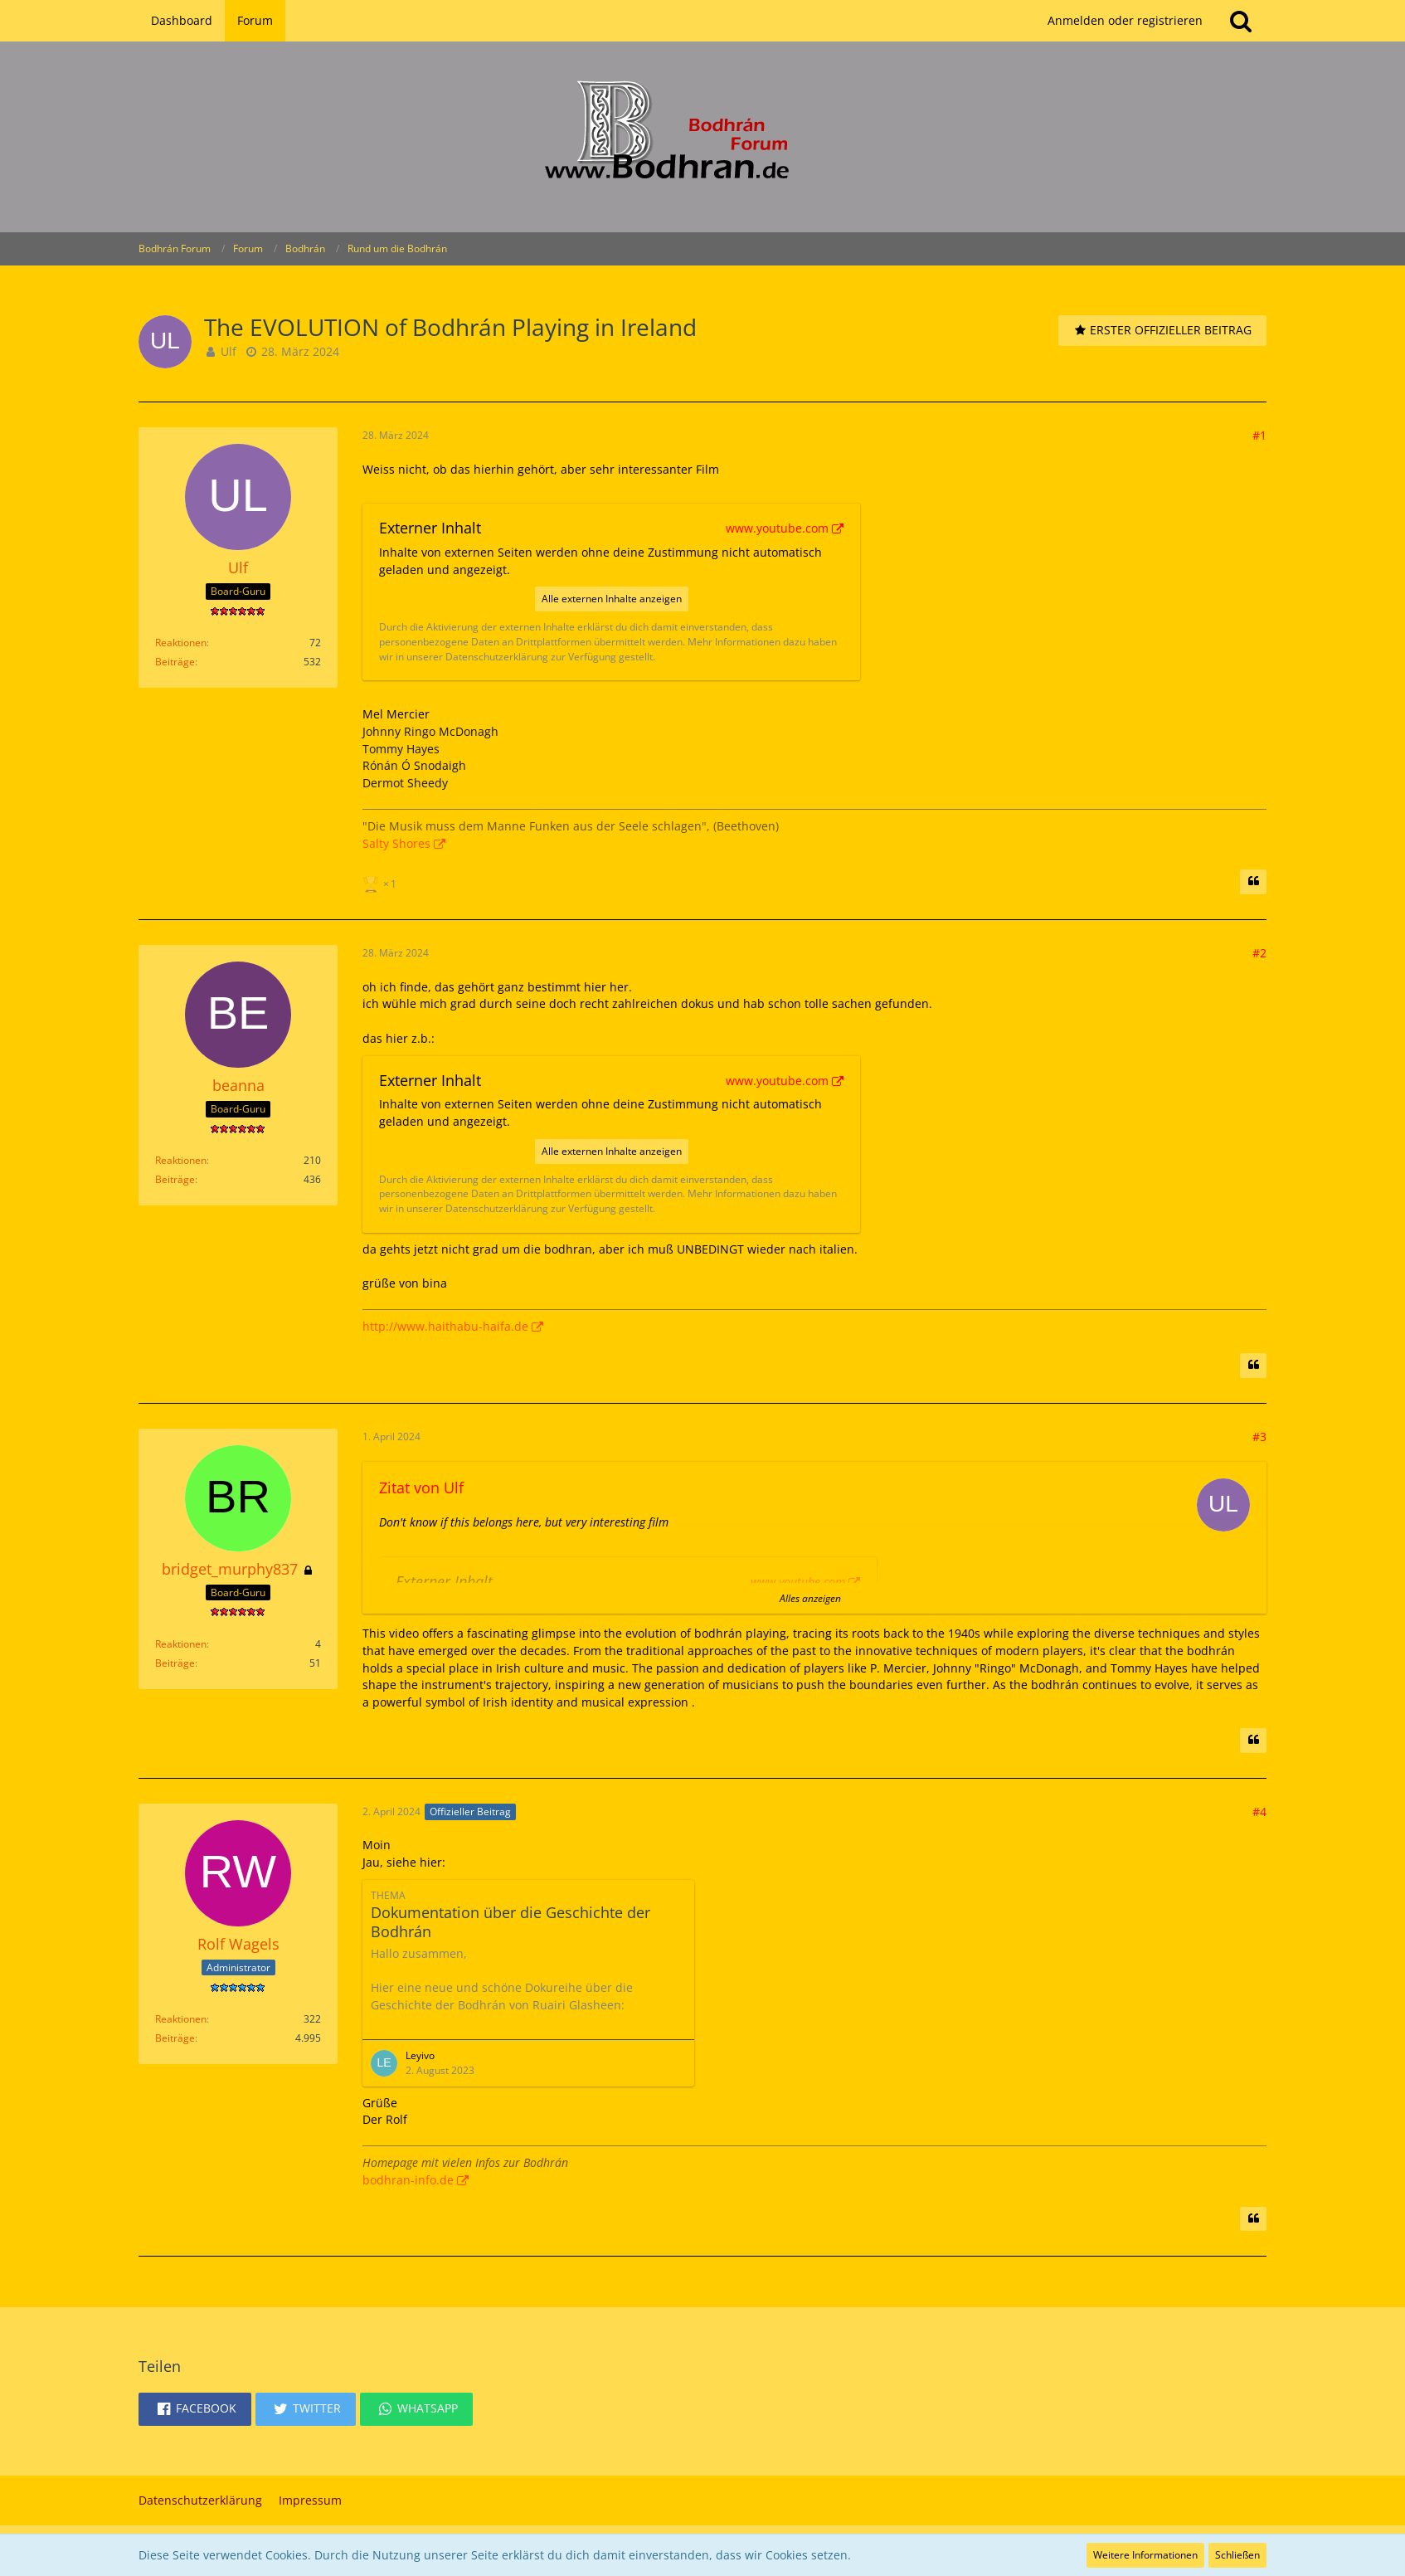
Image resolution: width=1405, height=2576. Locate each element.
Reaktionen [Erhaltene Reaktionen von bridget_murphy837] (181, 1644)
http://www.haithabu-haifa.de (445, 1326)
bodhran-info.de (408, 2180)
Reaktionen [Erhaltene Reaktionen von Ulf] (181, 642)
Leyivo (420, 2055)
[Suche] (1240, 20)
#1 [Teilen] (1259, 435)
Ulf (228, 351)
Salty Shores (396, 843)
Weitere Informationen (1145, 2555)
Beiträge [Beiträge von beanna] (175, 1179)
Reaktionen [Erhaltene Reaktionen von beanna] (181, 1160)
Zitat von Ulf (421, 1487)
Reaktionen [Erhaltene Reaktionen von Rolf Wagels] (181, 2019)
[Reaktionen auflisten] (381, 882)
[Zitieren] (1253, 881)
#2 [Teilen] (1259, 953)
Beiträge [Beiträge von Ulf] (175, 662)
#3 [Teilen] (1259, 1436)
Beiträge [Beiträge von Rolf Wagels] (175, 2038)
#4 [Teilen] (1259, 1811)
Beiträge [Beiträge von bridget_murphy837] (175, 1663)
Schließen (1237, 2555)
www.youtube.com (777, 528)
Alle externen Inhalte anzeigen (612, 599)
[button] (195, 2409)
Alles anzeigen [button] (810, 1598)
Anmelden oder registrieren (1125, 20)
